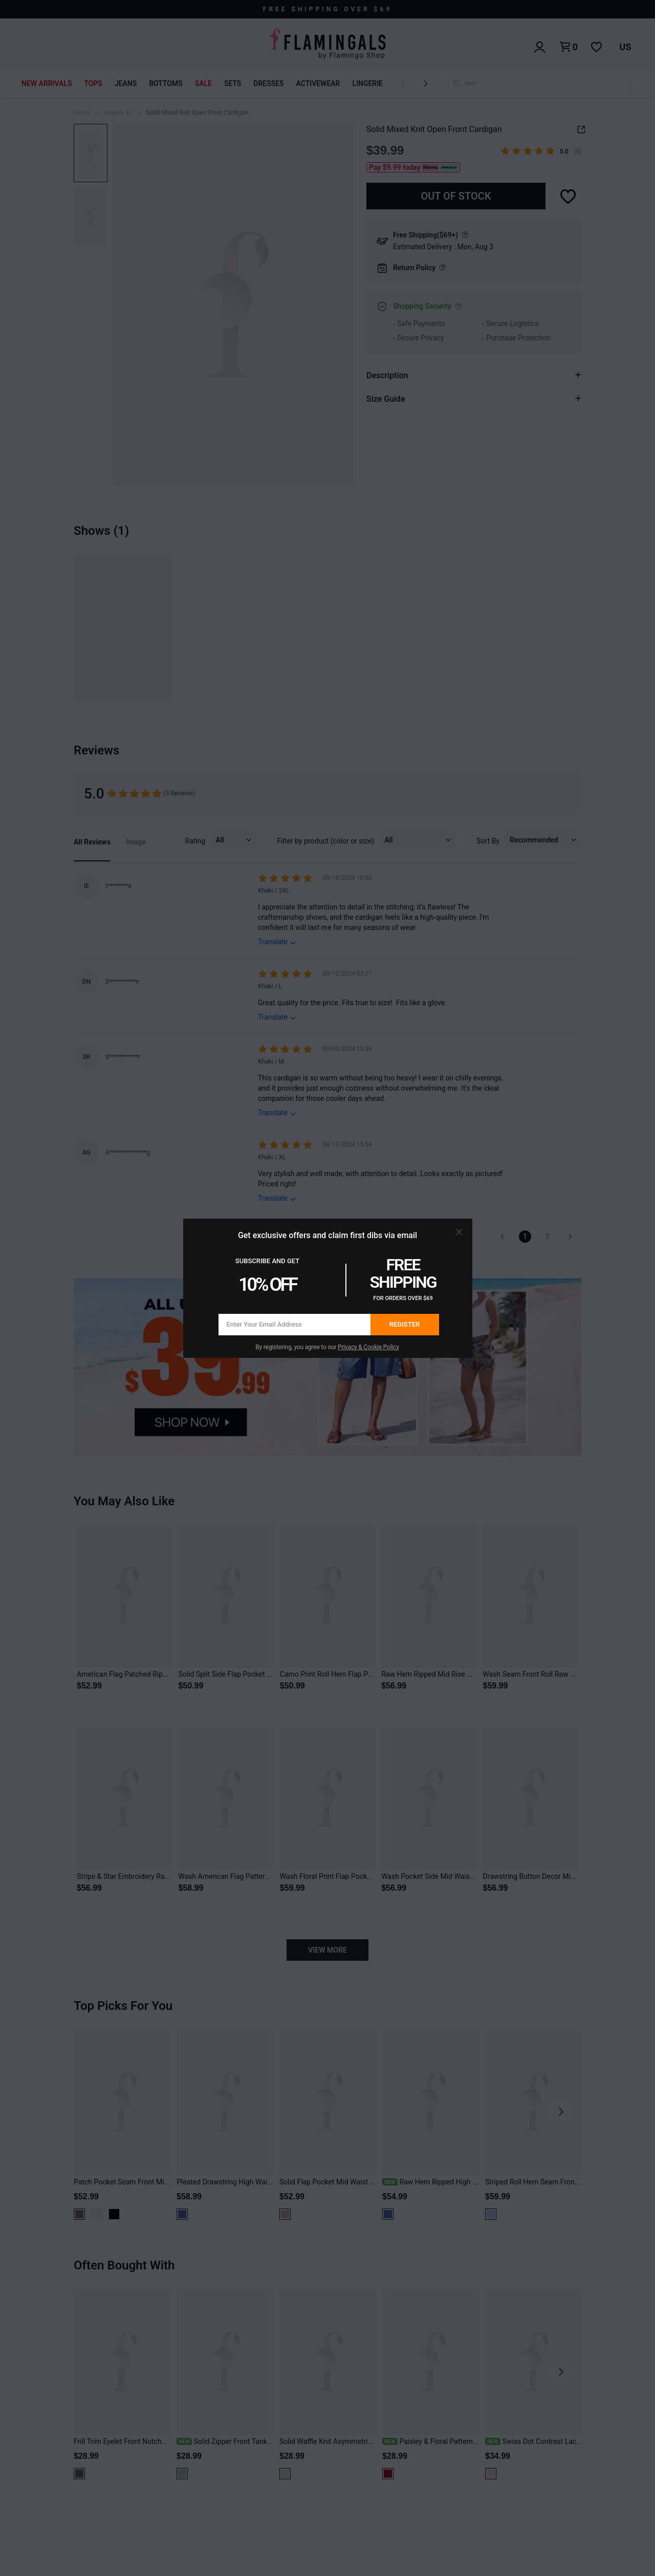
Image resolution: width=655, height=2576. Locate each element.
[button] (459, 1232)
